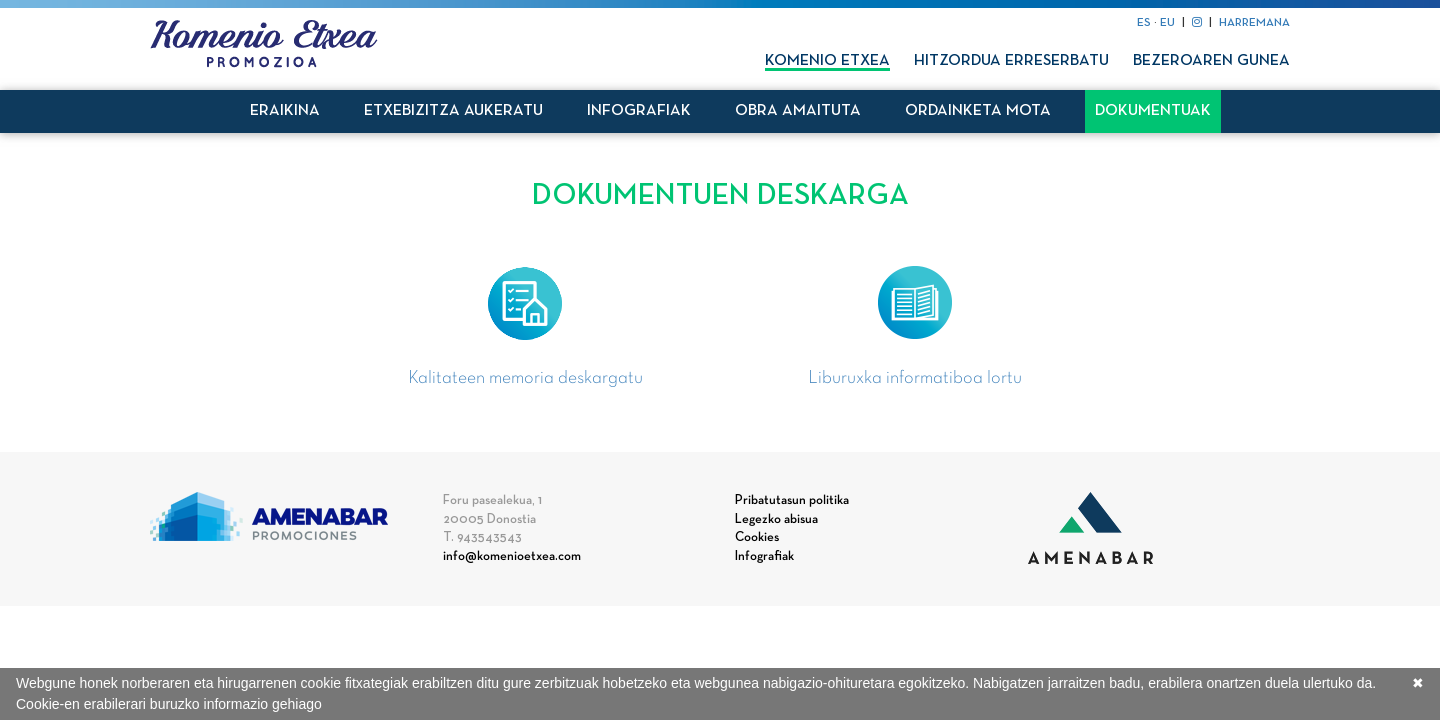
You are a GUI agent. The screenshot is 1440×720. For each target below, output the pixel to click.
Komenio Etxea (827, 61)
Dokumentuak (1153, 111)
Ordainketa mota (978, 111)
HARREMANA (1254, 23)
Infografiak (639, 111)
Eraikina (285, 111)
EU (1167, 23)
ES (1144, 23)
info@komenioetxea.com (512, 557)
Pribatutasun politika (792, 501)
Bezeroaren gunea (1211, 61)
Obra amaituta (798, 111)
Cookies (757, 538)
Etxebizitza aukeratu (453, 111)
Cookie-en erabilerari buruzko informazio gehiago (169, 704)
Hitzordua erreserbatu (1011, 61)
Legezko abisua (776, 520)
